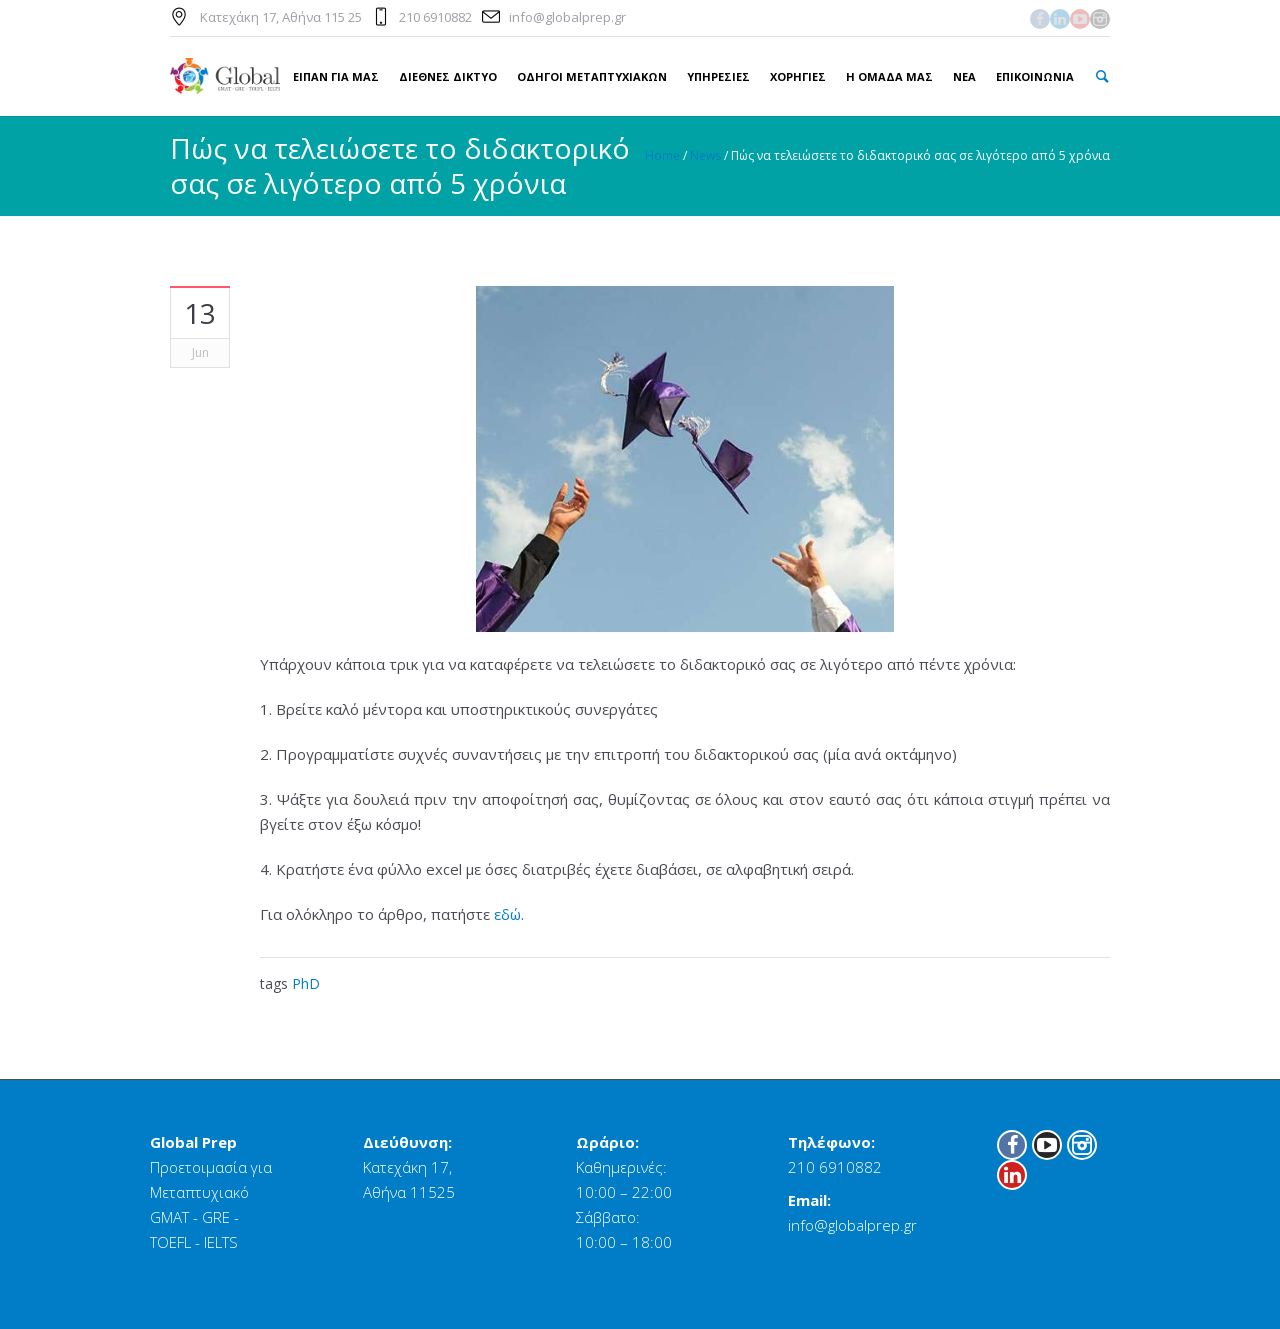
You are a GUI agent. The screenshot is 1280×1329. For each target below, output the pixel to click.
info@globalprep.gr (567, 17)
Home (662, 155)
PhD (306, 983)
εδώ (507, 914)
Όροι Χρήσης (833, 1257)
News (705, 155)
